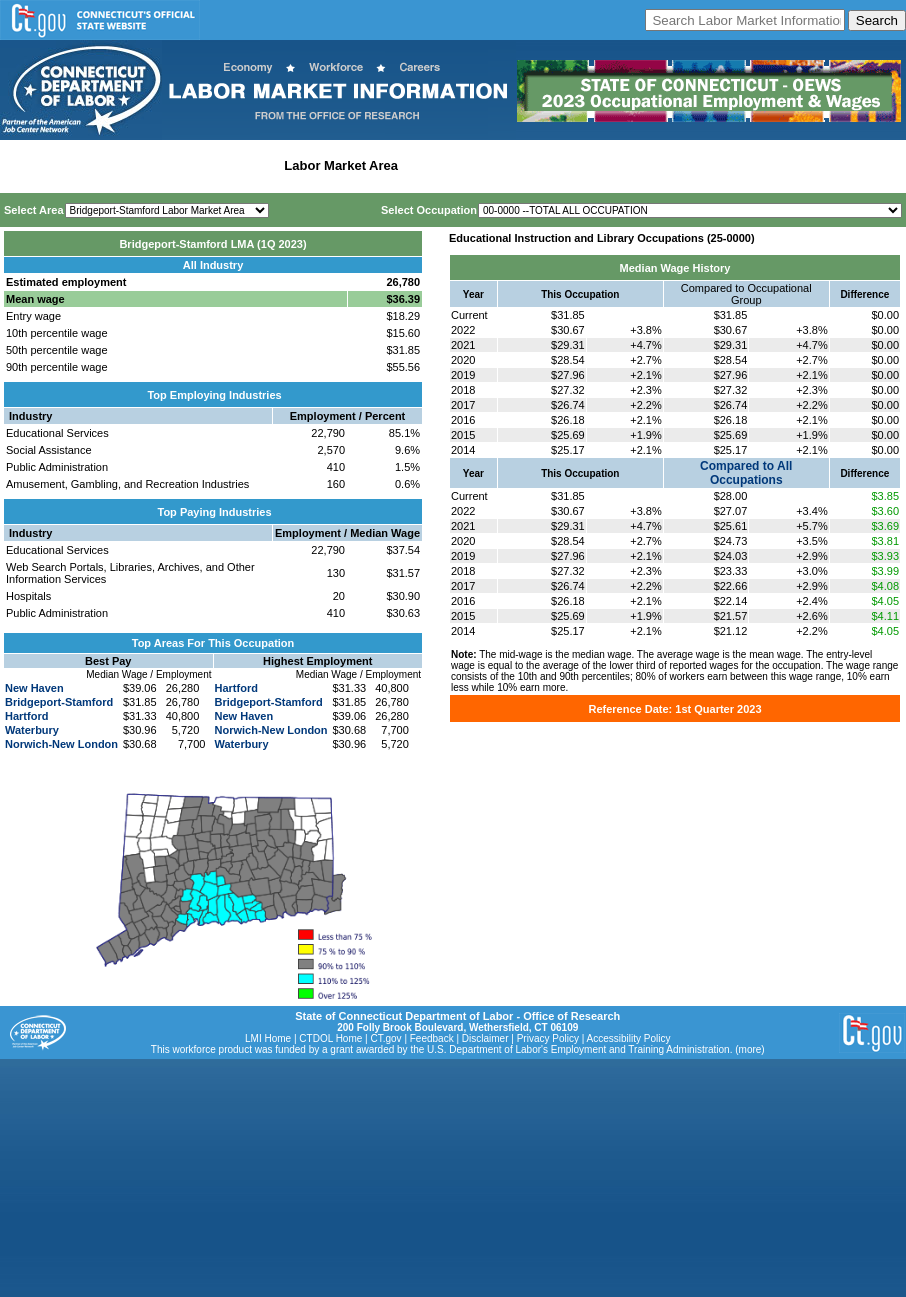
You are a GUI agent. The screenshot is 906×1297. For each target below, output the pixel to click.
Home (23, 165)
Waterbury (32, 730)
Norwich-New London (61, 744)
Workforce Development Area (495, 165)
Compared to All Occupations (746, 473)
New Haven (34, 688)
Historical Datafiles (646, 165)
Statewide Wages (103, 165)
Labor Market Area (341, 165)
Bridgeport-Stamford (59, 702)
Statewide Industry (218, 165)
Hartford (26, 716)
